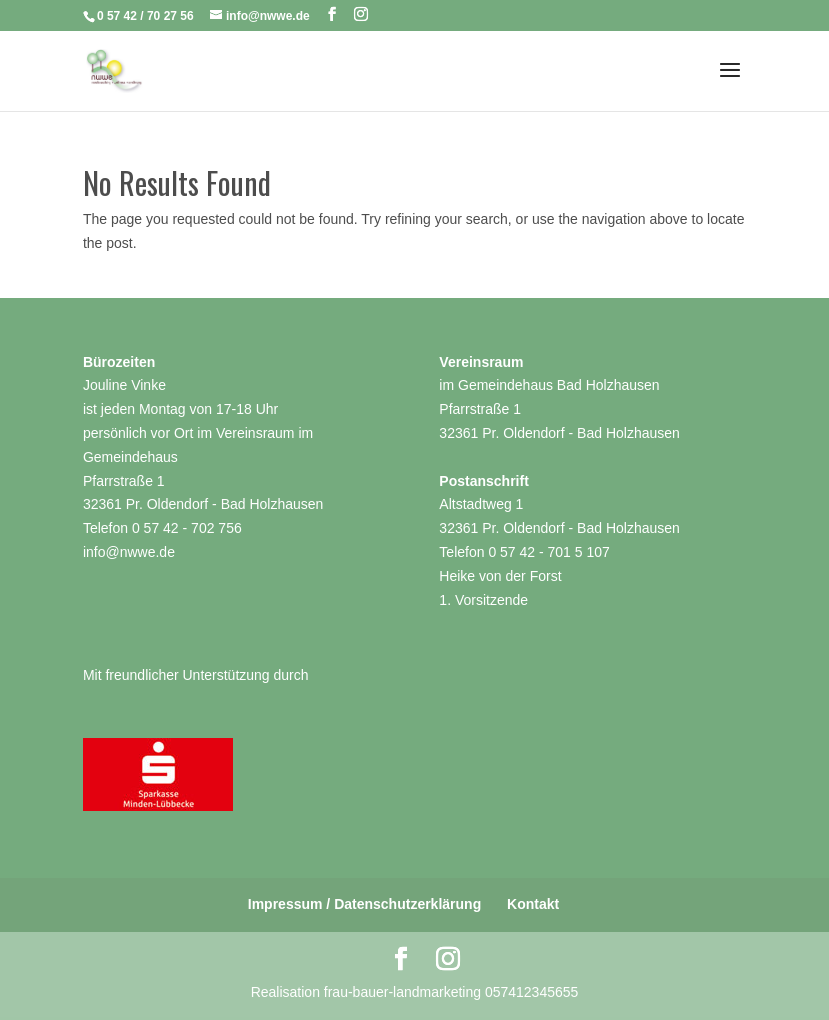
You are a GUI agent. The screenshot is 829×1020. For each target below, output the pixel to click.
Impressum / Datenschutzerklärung (364, 904)
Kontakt (533, 904)
